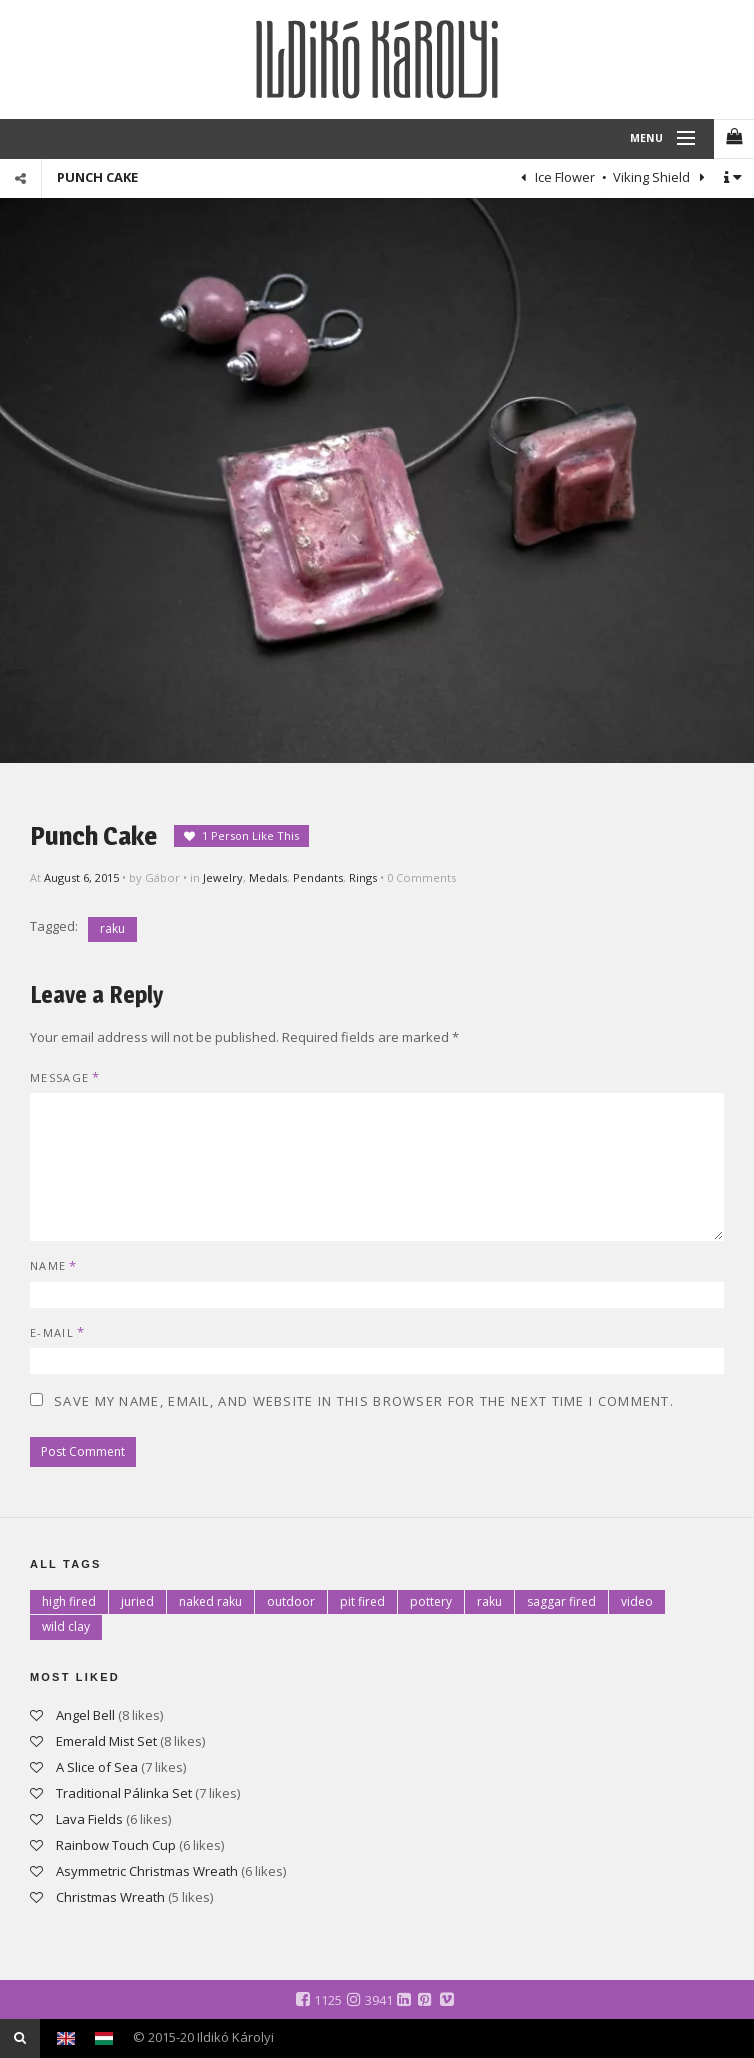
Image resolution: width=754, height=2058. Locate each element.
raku (112, 928)
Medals (268, 877)
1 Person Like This (250, 835)
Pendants (318, 877)
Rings (363, 877)
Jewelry (223, 877)
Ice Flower (563, 177)
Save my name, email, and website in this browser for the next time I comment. (364, 1401)
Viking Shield (653, 177)
